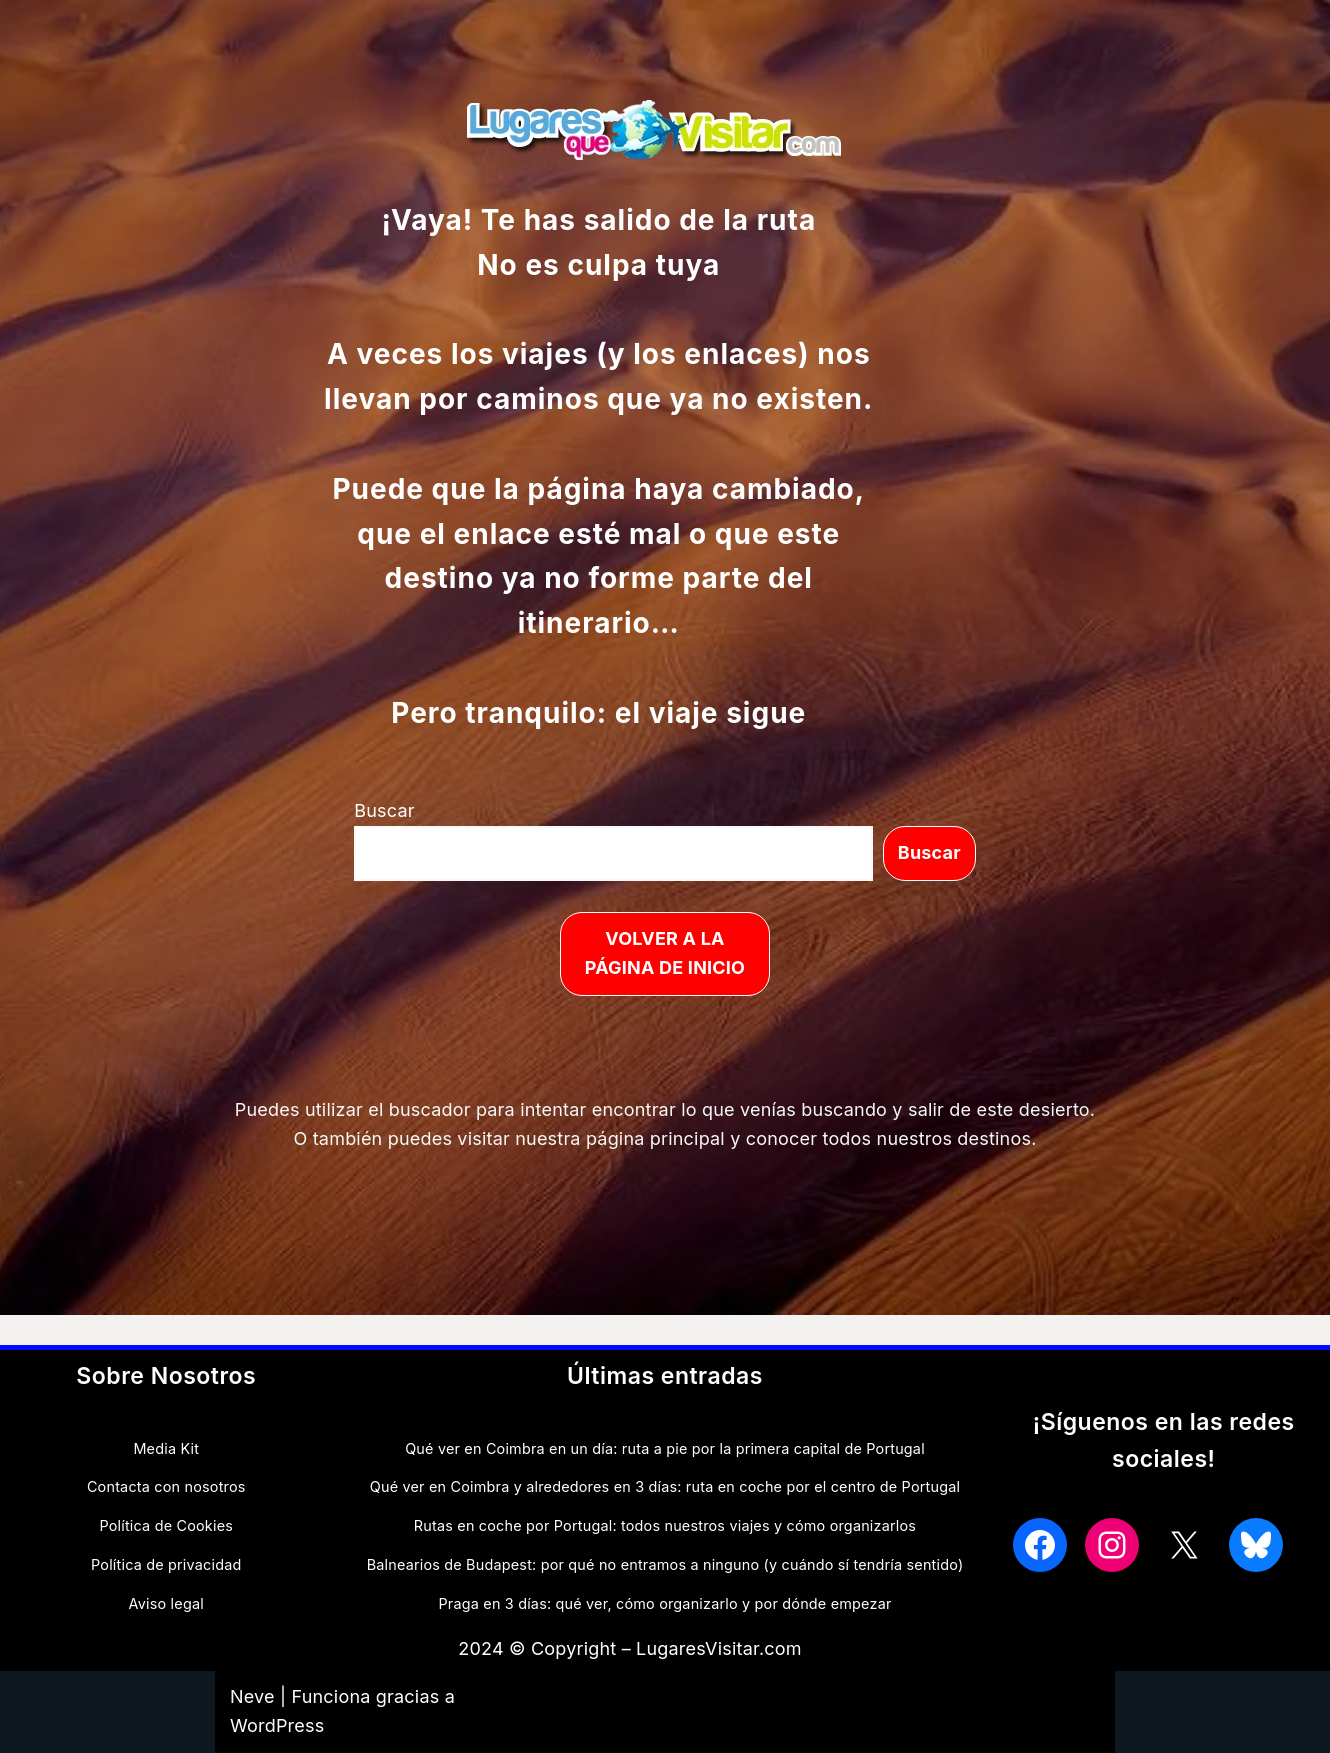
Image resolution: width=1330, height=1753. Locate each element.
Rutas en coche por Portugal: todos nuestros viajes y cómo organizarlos (665, 1525)
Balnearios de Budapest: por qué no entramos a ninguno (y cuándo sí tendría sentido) (665, 1564)
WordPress (277, 1725)
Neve (252, 1696)
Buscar (384, 810)
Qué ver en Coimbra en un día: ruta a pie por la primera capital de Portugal (665, 1448)
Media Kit (166, 1448)
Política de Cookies (166, 1525)
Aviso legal (166, 1603)
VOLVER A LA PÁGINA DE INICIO (665, 953)
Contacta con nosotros (166, 1486)
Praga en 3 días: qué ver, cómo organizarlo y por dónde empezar (664, 1603)
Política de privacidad (166, 1564)
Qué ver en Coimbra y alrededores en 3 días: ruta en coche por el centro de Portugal (665, 1486)
